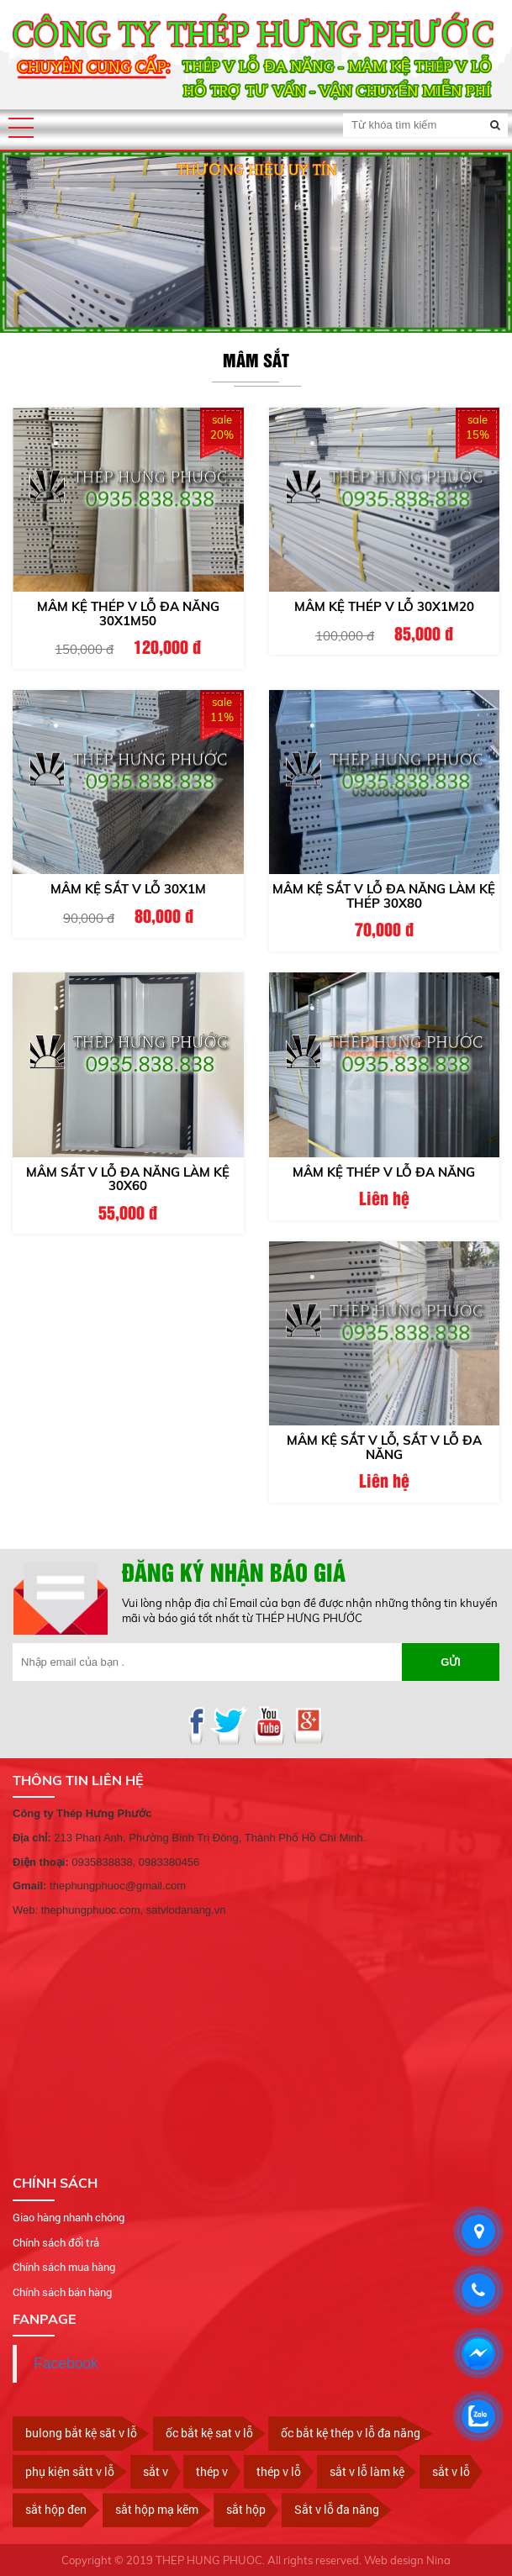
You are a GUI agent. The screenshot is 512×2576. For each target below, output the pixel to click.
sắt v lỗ (451, 2471)
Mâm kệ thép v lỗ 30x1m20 (384, 606)
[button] (21, 128)
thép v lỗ (278, 2471)
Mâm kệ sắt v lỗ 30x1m (128, 889)
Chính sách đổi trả (56, 2242)
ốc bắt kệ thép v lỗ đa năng (350, 2433)
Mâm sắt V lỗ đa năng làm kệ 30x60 (128, 1179)
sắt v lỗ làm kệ (367, 2471)
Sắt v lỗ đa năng (336, 2509)
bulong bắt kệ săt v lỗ (81, 2433)
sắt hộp (246, 2509)
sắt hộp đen (56, 2509)
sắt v (155, 2471)
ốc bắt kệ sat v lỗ (209, 2433)
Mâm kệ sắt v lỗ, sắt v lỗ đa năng (384, 1447)
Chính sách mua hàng (64, 2266)
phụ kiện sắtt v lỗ (69, 2471)
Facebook (66, 2363)
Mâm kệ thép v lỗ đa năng (384, 1172)
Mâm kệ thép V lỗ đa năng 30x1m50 (128, 613)
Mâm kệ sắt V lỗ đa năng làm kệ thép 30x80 (383, 896)
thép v (212, 2471)
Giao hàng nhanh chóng (68, 2217)
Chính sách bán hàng (62, 2291)
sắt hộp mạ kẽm (156, 2509)
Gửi (451, 1662)
